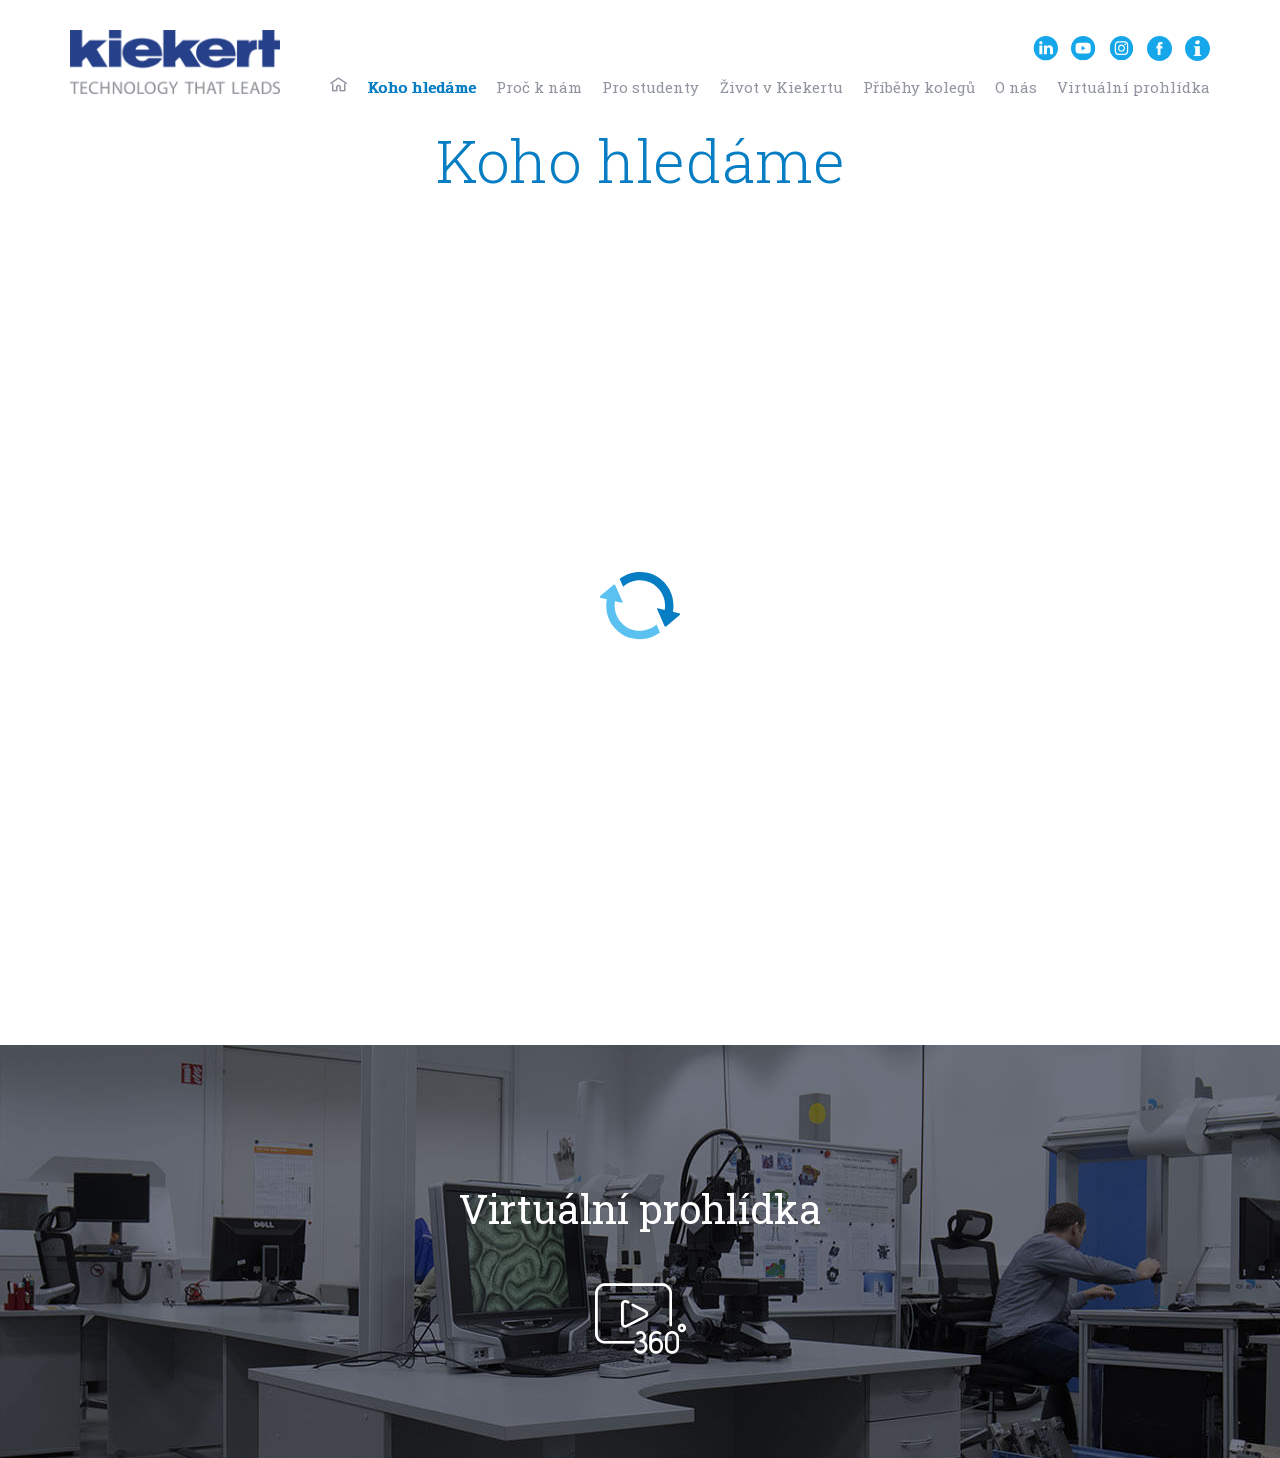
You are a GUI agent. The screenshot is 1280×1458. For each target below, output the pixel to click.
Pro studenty (650, 87)
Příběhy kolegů (919, 87)
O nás (1016, 87)
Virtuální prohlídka (1133, 87)
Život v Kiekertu (781, 87)
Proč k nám (539, 87)
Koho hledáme (421, 87)
